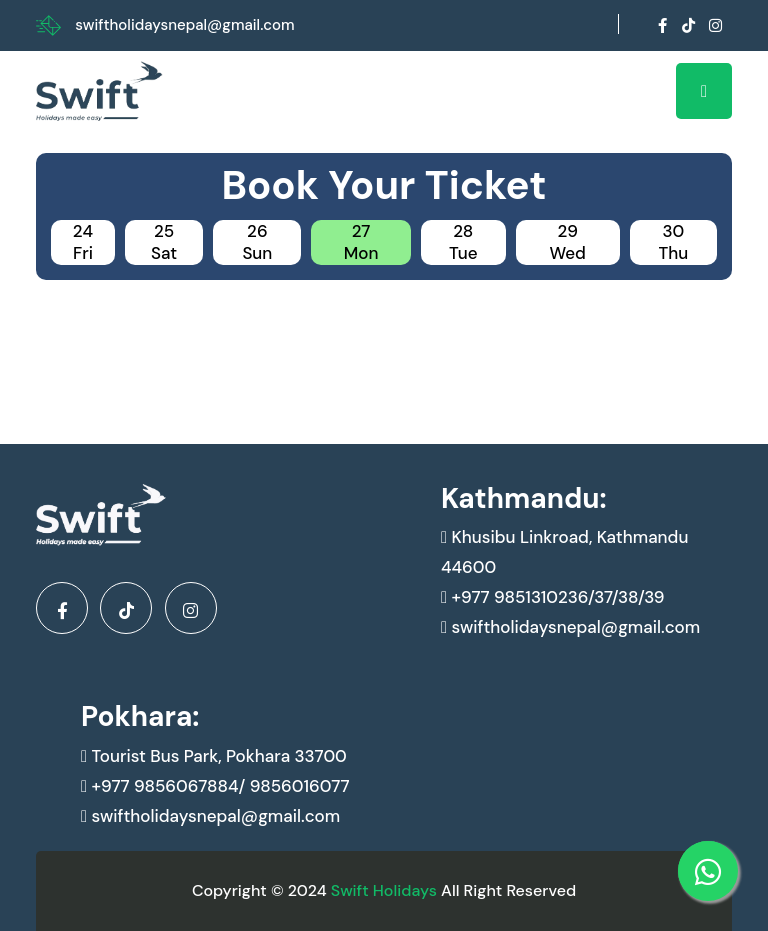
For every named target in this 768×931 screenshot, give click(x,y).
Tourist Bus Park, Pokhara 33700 (214, 756)
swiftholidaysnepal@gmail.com (184, 25)
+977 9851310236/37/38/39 (553, 597)
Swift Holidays (384, 890)
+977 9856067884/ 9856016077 (215, 786)
